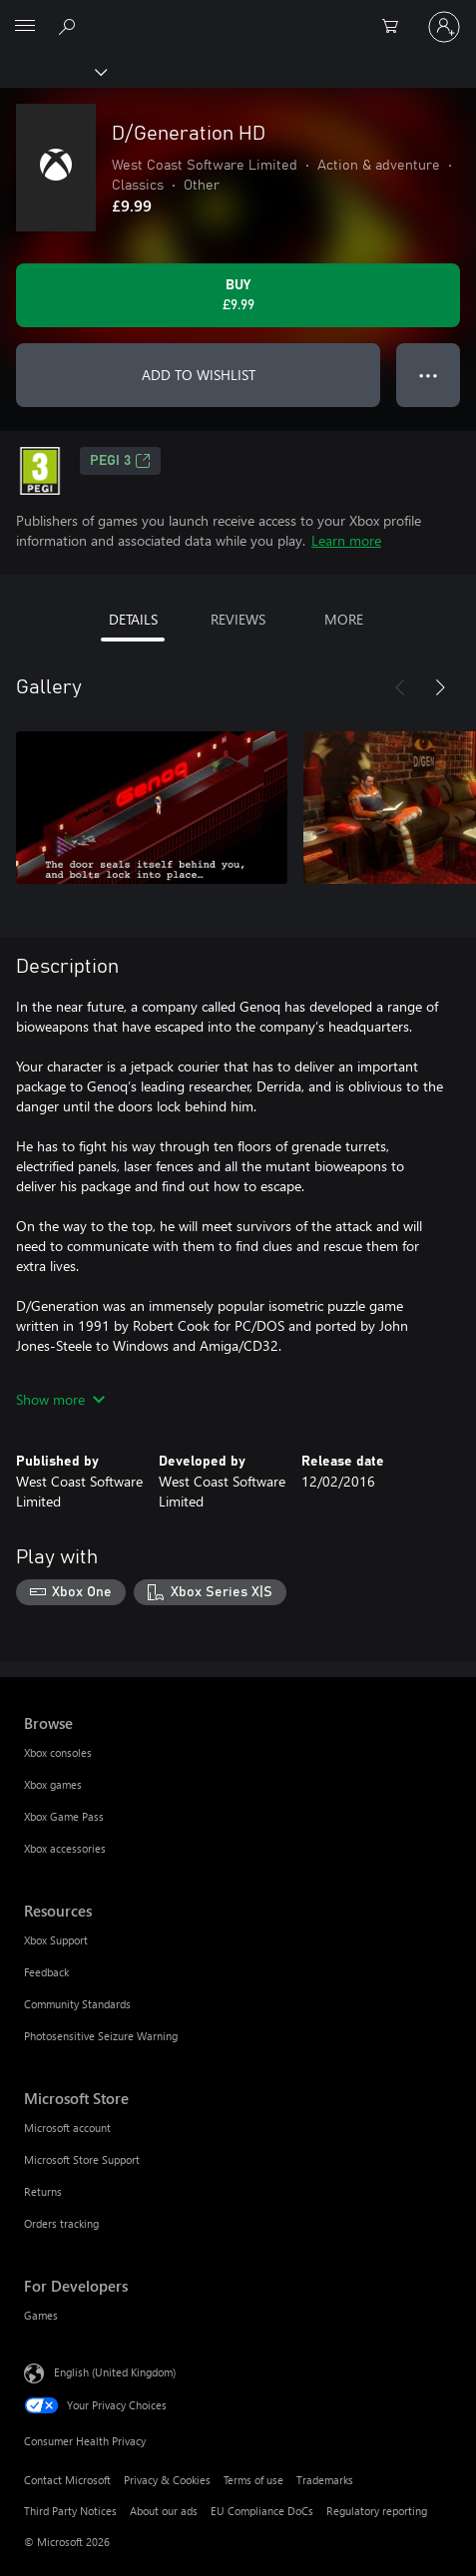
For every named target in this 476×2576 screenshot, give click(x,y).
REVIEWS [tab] (238, 619)
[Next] (440, 687)
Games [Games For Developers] (41, 2315)
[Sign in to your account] (444, 27)
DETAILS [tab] (133, 619)
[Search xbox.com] (70, 26)
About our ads (164, 2510)
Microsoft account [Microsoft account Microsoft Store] (67, 2127)
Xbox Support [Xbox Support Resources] (56, 1939)
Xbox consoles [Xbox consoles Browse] (58, 1752)
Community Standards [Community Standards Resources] (77, 2003)
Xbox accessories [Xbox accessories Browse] (65, 1848)
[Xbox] (52, 71)
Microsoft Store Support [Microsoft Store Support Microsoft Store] (82, 2159)
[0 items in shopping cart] (396, 27)
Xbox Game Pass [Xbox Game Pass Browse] (64, 1816)
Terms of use (253, 2479)
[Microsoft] (237, 15)
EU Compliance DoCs (262, 2510)
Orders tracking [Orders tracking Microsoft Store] (61, 2223)
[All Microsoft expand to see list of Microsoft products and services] (25, 27)
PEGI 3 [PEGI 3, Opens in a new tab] (120, 461)
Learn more (346, 540)
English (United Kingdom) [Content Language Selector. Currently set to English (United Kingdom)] (115, 2370)
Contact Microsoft (67, 2479)
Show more (60, 1399)
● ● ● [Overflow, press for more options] (428, 374)
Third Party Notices (70, 2510)
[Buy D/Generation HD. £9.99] (238, 295)
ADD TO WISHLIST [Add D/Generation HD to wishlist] (198, 374)
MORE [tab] (343, 619)
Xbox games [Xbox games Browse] (53, 1784)
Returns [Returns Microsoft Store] (43, 2191)
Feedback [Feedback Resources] (46, 1971)
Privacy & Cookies (167, 2479)
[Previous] (400, 687)
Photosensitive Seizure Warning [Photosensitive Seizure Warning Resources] (101, 2035)
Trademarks (324, 2479)
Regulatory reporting (376, 2510)
